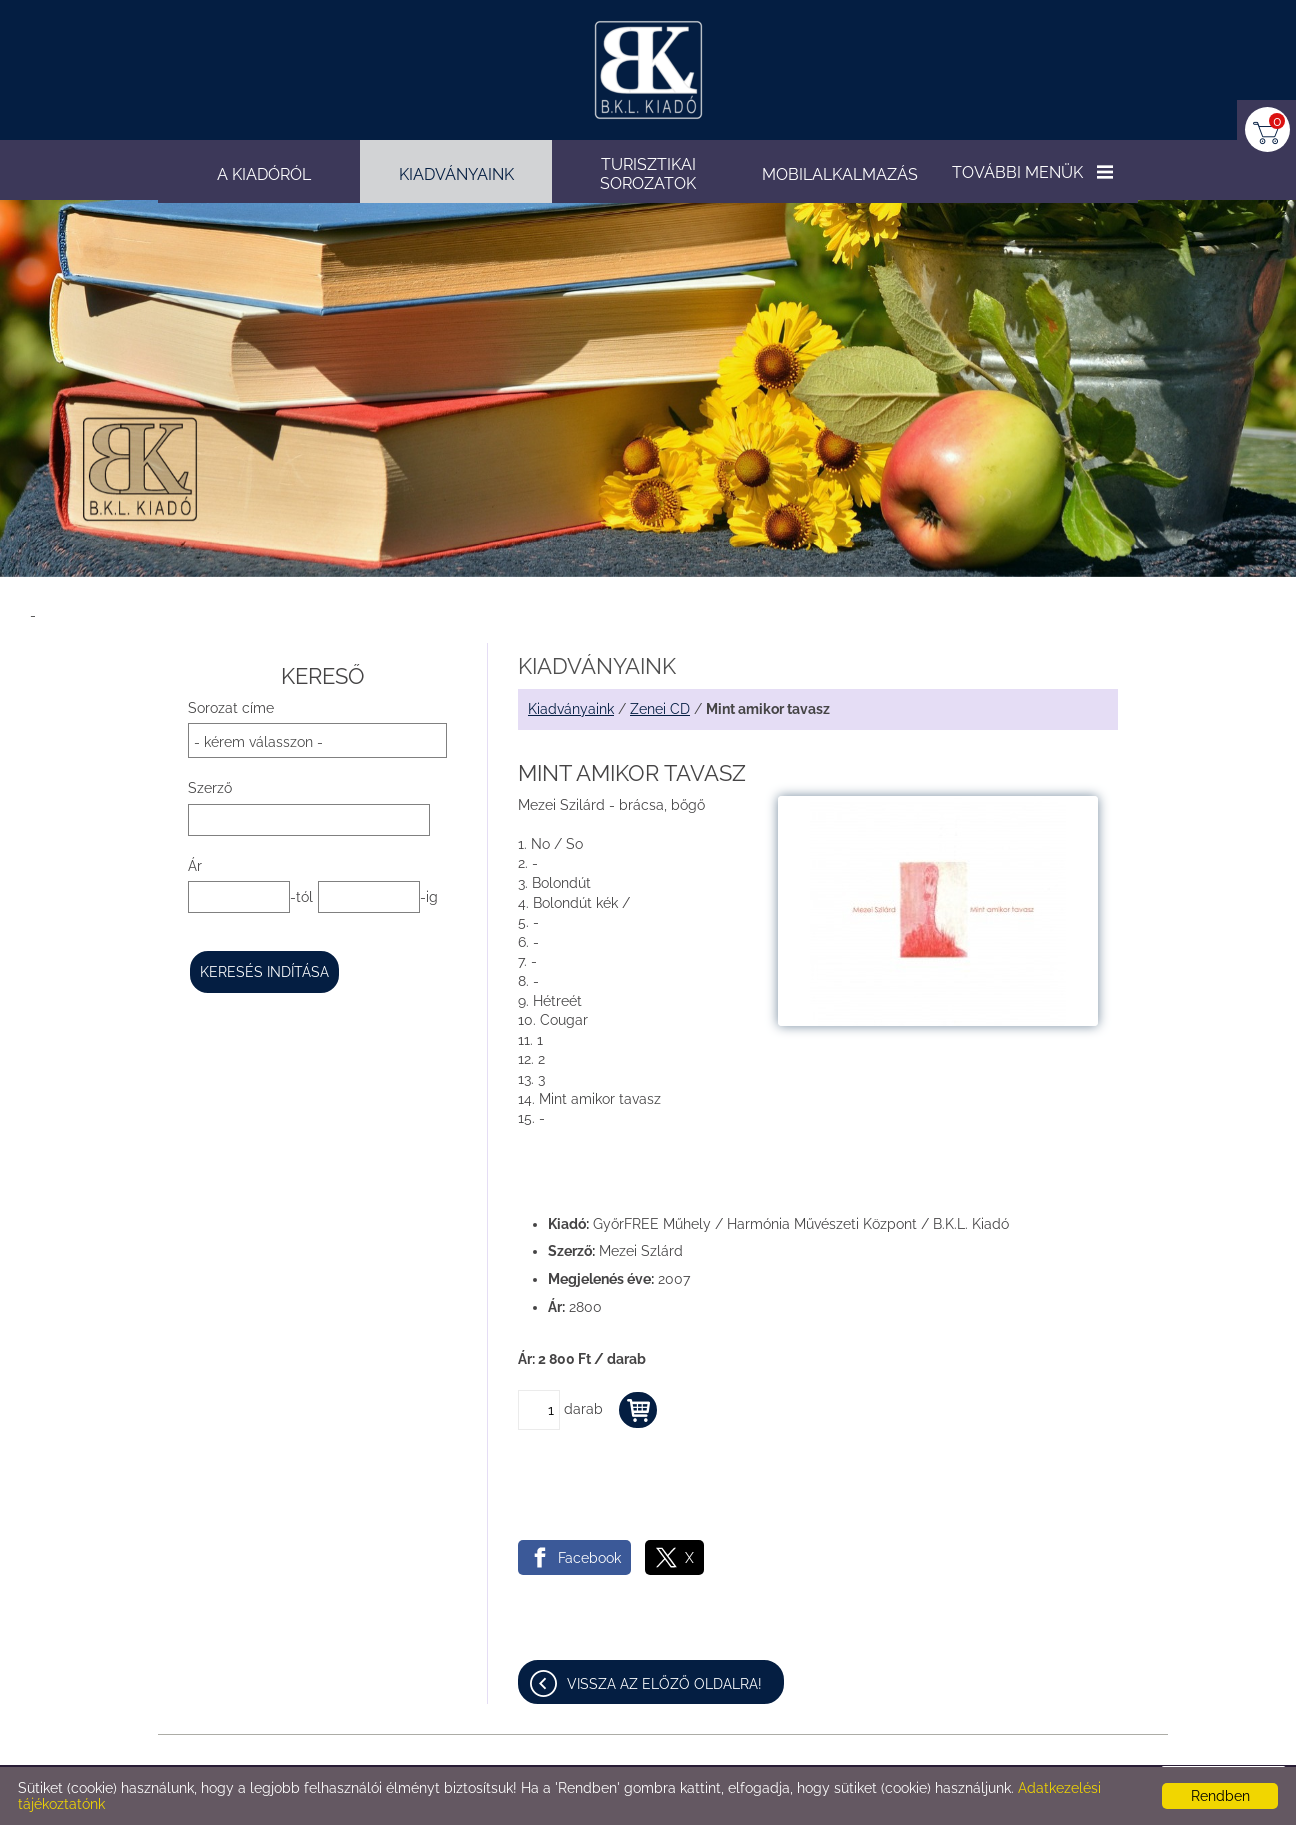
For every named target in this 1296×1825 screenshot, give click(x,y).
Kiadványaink (571, 709)
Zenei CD (660, 709)
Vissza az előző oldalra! (664, 1684)
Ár (195, 866)
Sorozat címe (231, 708)
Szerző (210, 788)
